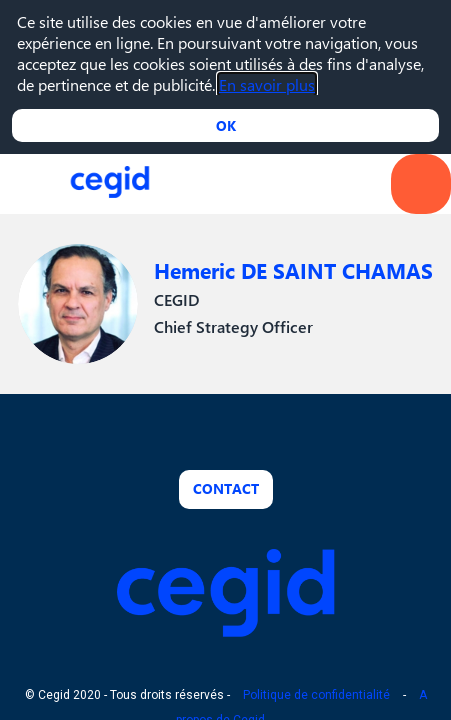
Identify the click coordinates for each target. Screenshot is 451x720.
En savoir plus (267, 84)
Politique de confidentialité (316, 695)
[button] (30, 184)
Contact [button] (226, 488)
